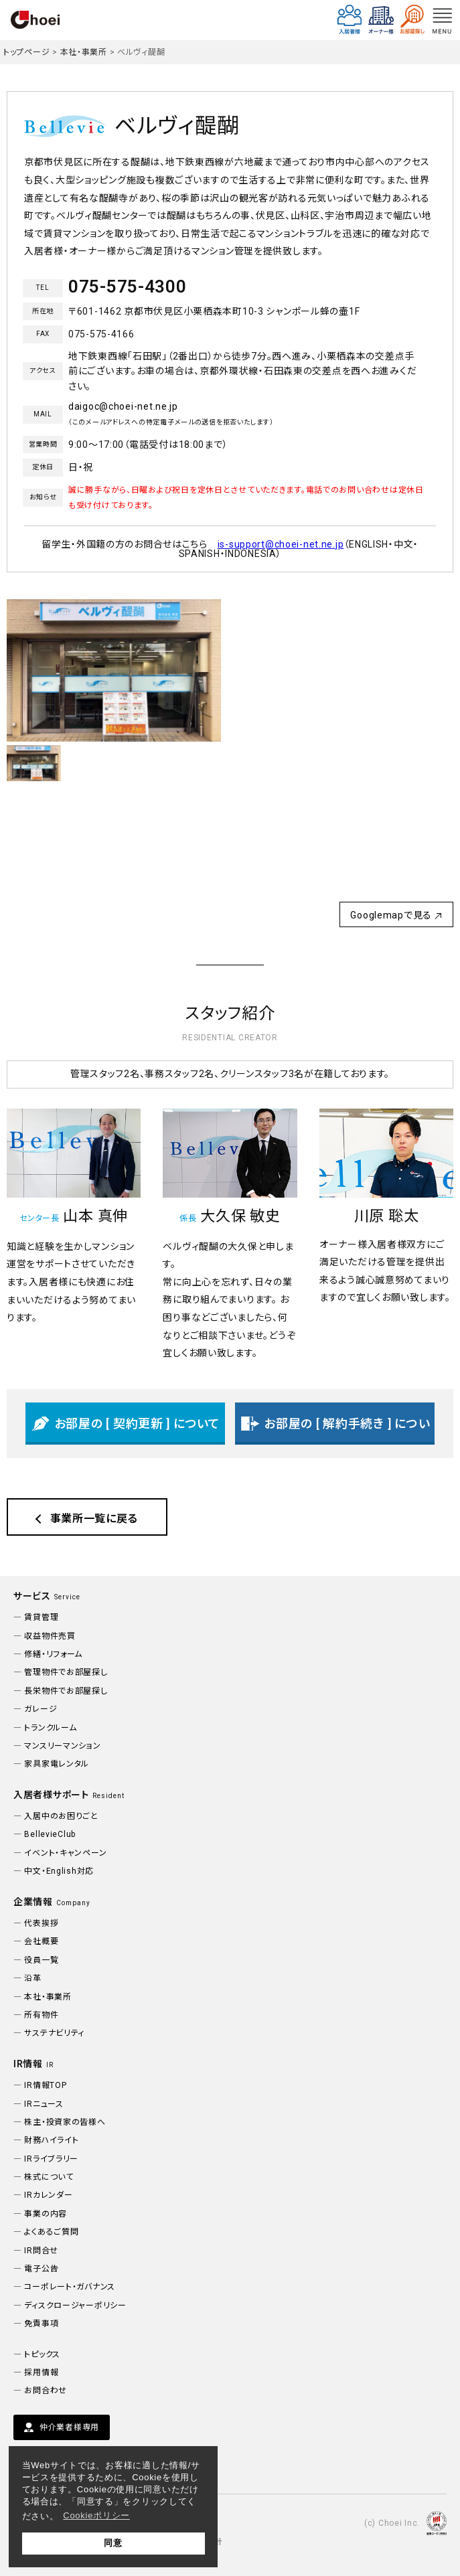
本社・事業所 (83, 52)
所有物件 (41, 2015)
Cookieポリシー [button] (96, 2515)
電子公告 (41, 2268)
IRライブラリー (51, 2159)
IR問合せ (41, 2250)
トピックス (42, 2354)
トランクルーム (50, 1728)
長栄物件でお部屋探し (65, 1691)
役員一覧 (41, 1960)
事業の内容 (45, 2214)
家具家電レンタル (56, 1764)
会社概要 (41, 1941)
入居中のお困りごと (61, 1816)
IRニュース (43, 2104)
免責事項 (41, 2323)
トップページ (26, 52)
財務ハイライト (51, 2140)
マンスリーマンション (62, 1746)
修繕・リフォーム (53, 1654)
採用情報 (41, 2372)
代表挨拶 (41, 1923)
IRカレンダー (48, 2195)
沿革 (32, 1978)
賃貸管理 (41, 1617)
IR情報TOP (45, 2085)
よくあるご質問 (51, 2232)
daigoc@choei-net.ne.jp (123, 406)
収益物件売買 (49, 1636)
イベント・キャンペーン (65, 1853)
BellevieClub (50, 1834)
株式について (48, 2177)
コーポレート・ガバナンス (69, 2286)
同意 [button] (113, 2543)
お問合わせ (45, 2390)
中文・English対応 (59, 1871)
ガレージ (40, 1709)
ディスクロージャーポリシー (75, 2305)
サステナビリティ (54, 2033)
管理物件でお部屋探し (65, 1672)
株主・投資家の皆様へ (64, 2122)
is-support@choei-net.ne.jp (281, 544)
